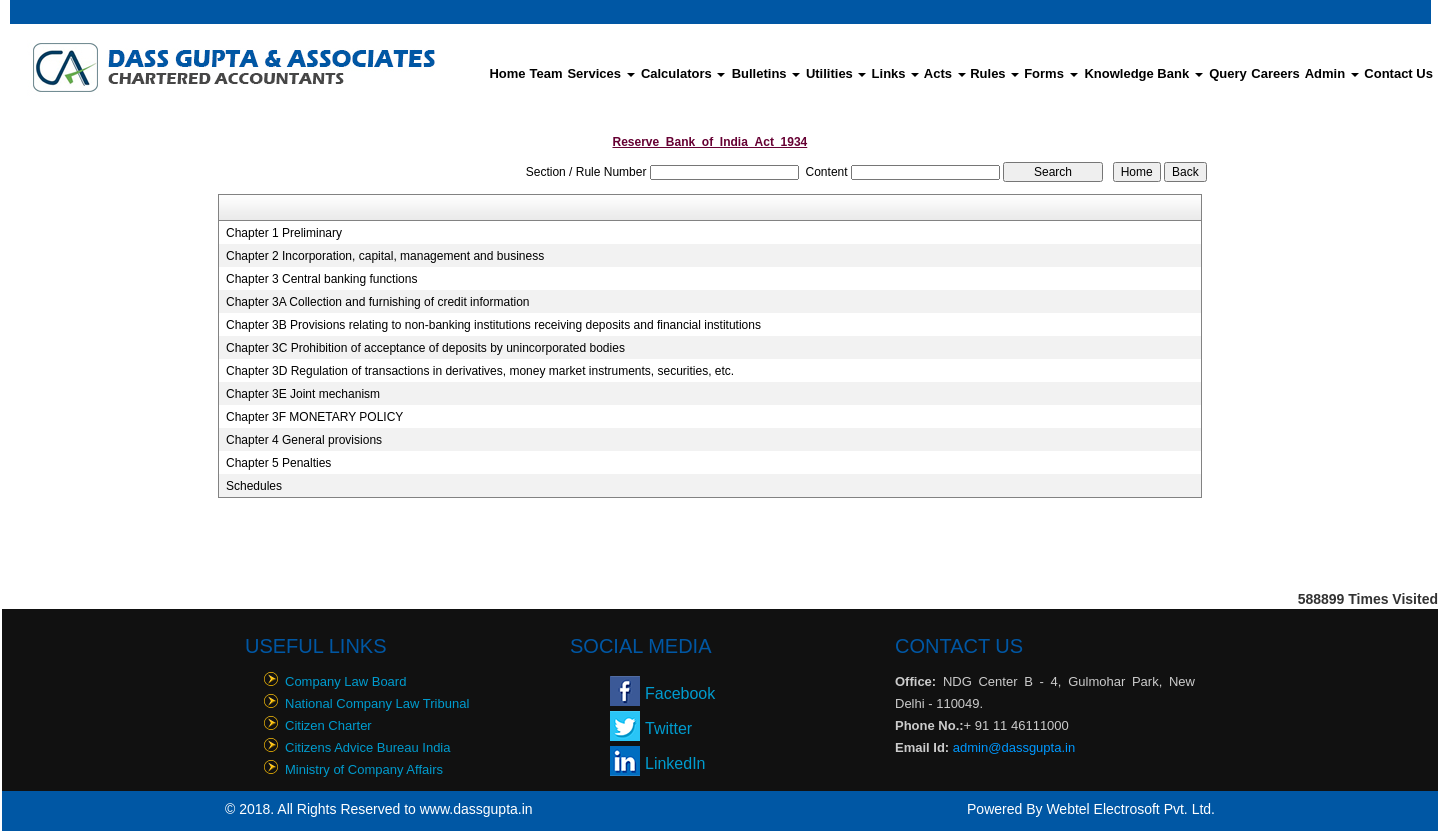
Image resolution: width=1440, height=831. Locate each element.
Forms (1050, 73)
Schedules (254, 486)
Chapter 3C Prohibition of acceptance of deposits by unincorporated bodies (425, 348)
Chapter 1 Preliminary (284, 233)
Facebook (680, 693)
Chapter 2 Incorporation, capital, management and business (385, 256)
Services (600, 73)
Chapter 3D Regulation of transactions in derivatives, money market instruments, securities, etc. (480, 371)
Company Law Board (345, 681)
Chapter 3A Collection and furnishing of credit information (378, 302)
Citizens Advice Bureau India (367, 747)
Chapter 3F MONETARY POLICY (314, 417)
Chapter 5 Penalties (278, 463)
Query (1228, 73)
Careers (1275, 73)
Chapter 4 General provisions (304, 440)
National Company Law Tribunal (377, 703)
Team (546, 73)
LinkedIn (675, 763)
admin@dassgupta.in (1014, 747)
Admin (1332, 73)
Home (507, 73)
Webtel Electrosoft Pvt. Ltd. (1130, 809)
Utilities (836, 73)
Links (896, 73)
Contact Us (1398, 73)
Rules (994, 73)
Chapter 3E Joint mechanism (303, 394)
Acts (945, 73)
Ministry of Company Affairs (364, 769)
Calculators (683, 73)
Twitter (668, 728)
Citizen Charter (328, 725)
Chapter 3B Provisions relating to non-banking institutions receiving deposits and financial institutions (493, 325)
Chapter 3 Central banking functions (321, 279)
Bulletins (766, 73)
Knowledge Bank (1143, 73)
